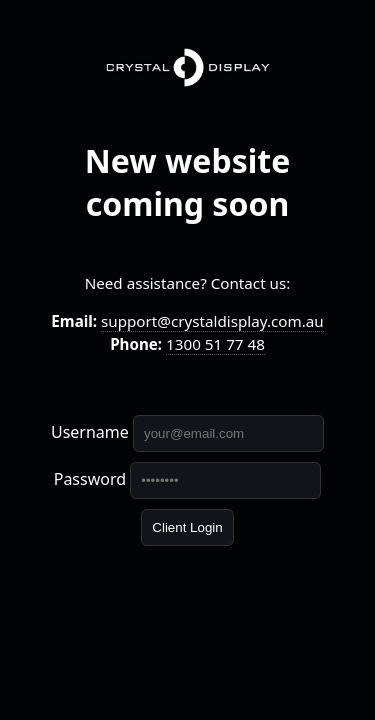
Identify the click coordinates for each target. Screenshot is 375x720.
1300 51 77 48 (215, 344)
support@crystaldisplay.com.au (212, 321)
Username (90, 432)
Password (90, 479)
